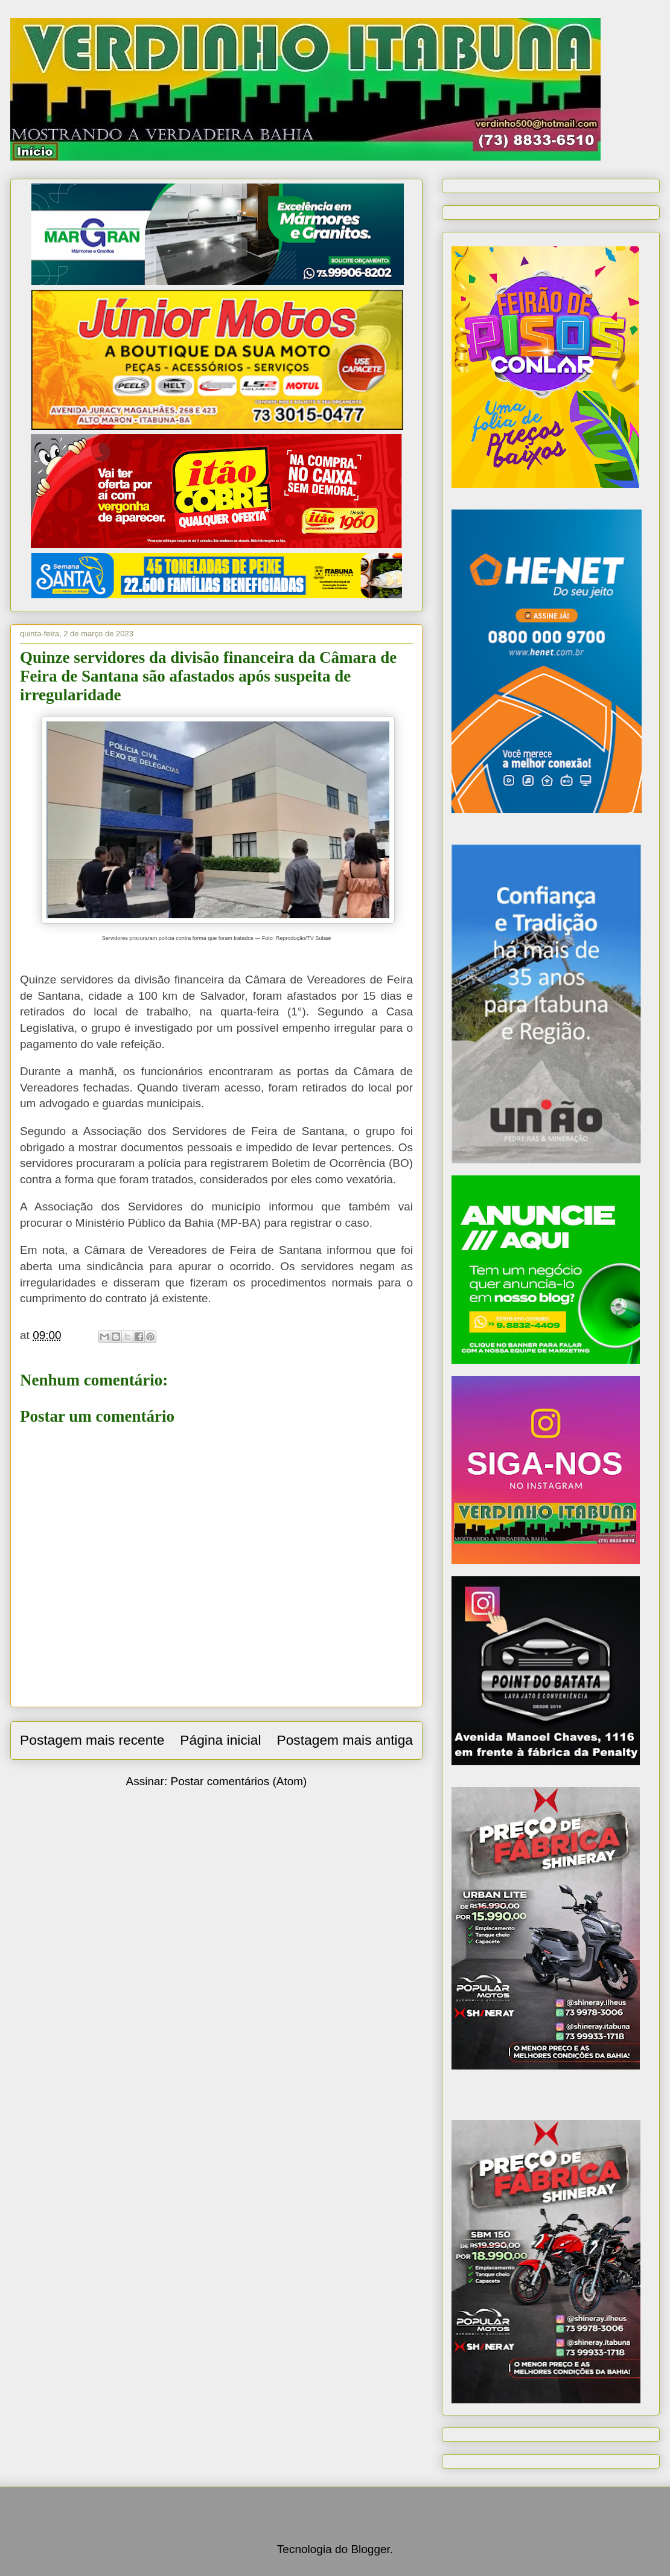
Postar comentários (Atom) (238, 1781)
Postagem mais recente (92, 1740)
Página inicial (220, 1740)
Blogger (370, 2549)
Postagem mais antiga (344, 1740)
